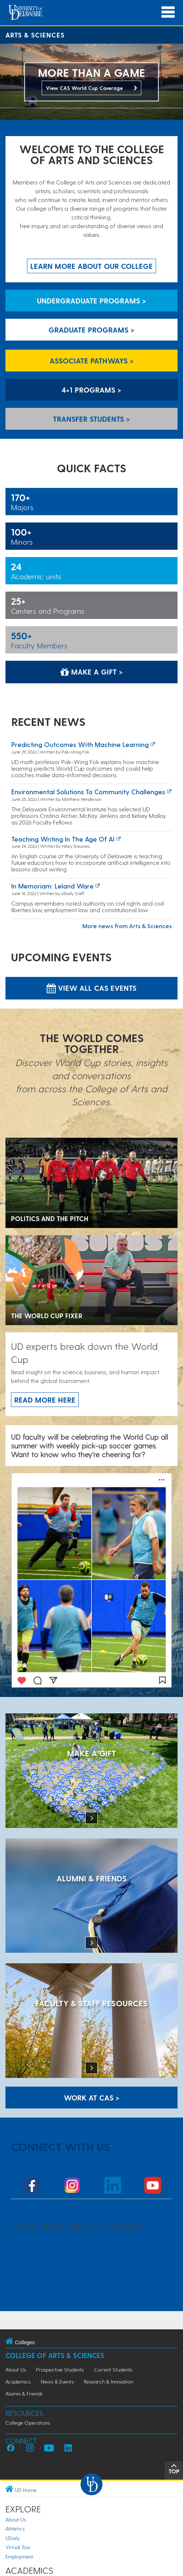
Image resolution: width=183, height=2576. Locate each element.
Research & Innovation (108, 2381)
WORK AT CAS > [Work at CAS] (92, 2097)
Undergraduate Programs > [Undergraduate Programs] (91, 300)
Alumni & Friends (24, 2393)
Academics (18, 2381)
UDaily (12, 2538)
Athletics (15, 2528)
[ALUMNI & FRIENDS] (91, 1896)
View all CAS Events (91, 987)
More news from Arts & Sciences (127, 925)
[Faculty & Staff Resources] (91, 2021)
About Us (15, 2369)
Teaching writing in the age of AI (62, 839)
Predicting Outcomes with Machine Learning (80, 744)
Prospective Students (60, 2369)
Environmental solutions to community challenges (88, 791)
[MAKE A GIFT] (91, 1771)
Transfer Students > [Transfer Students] (91, 418)
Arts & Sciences (35, 35)
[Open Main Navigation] (168, 12)
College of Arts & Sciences (54, 2355)
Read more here (44, 1399)
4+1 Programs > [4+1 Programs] (91, 389)
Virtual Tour (18, 2547)
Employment (19, 2556)
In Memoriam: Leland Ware (52, 886)
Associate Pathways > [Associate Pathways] (92, 360)
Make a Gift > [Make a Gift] (92, 671)
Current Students (113, 2369)
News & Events (57, 2381)
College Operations (27, 2423)
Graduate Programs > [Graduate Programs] (91, 329)
